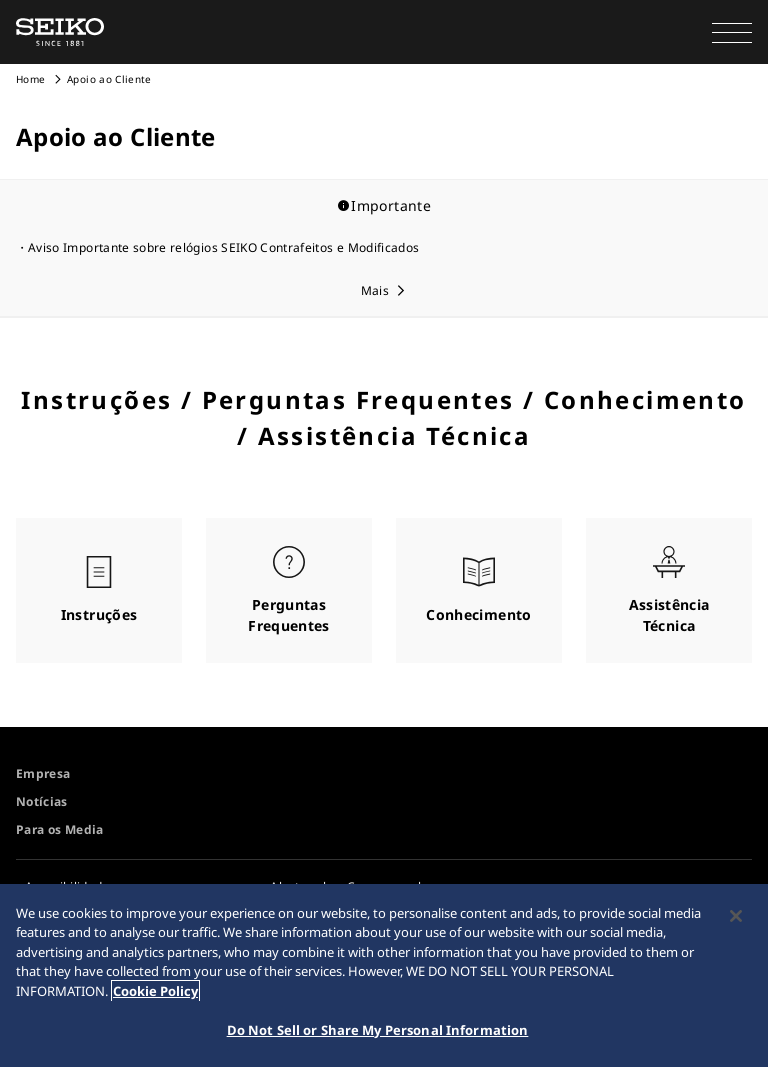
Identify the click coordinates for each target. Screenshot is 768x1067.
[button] (732, 32)
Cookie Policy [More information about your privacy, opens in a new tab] (155, 991)
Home (30, 79)
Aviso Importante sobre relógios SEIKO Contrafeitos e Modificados (223, 247)
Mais (375, 290)
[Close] (736, 916)
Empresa (43, 773)
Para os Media (60, 829)
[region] (384, 975)
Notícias (42, 801)
